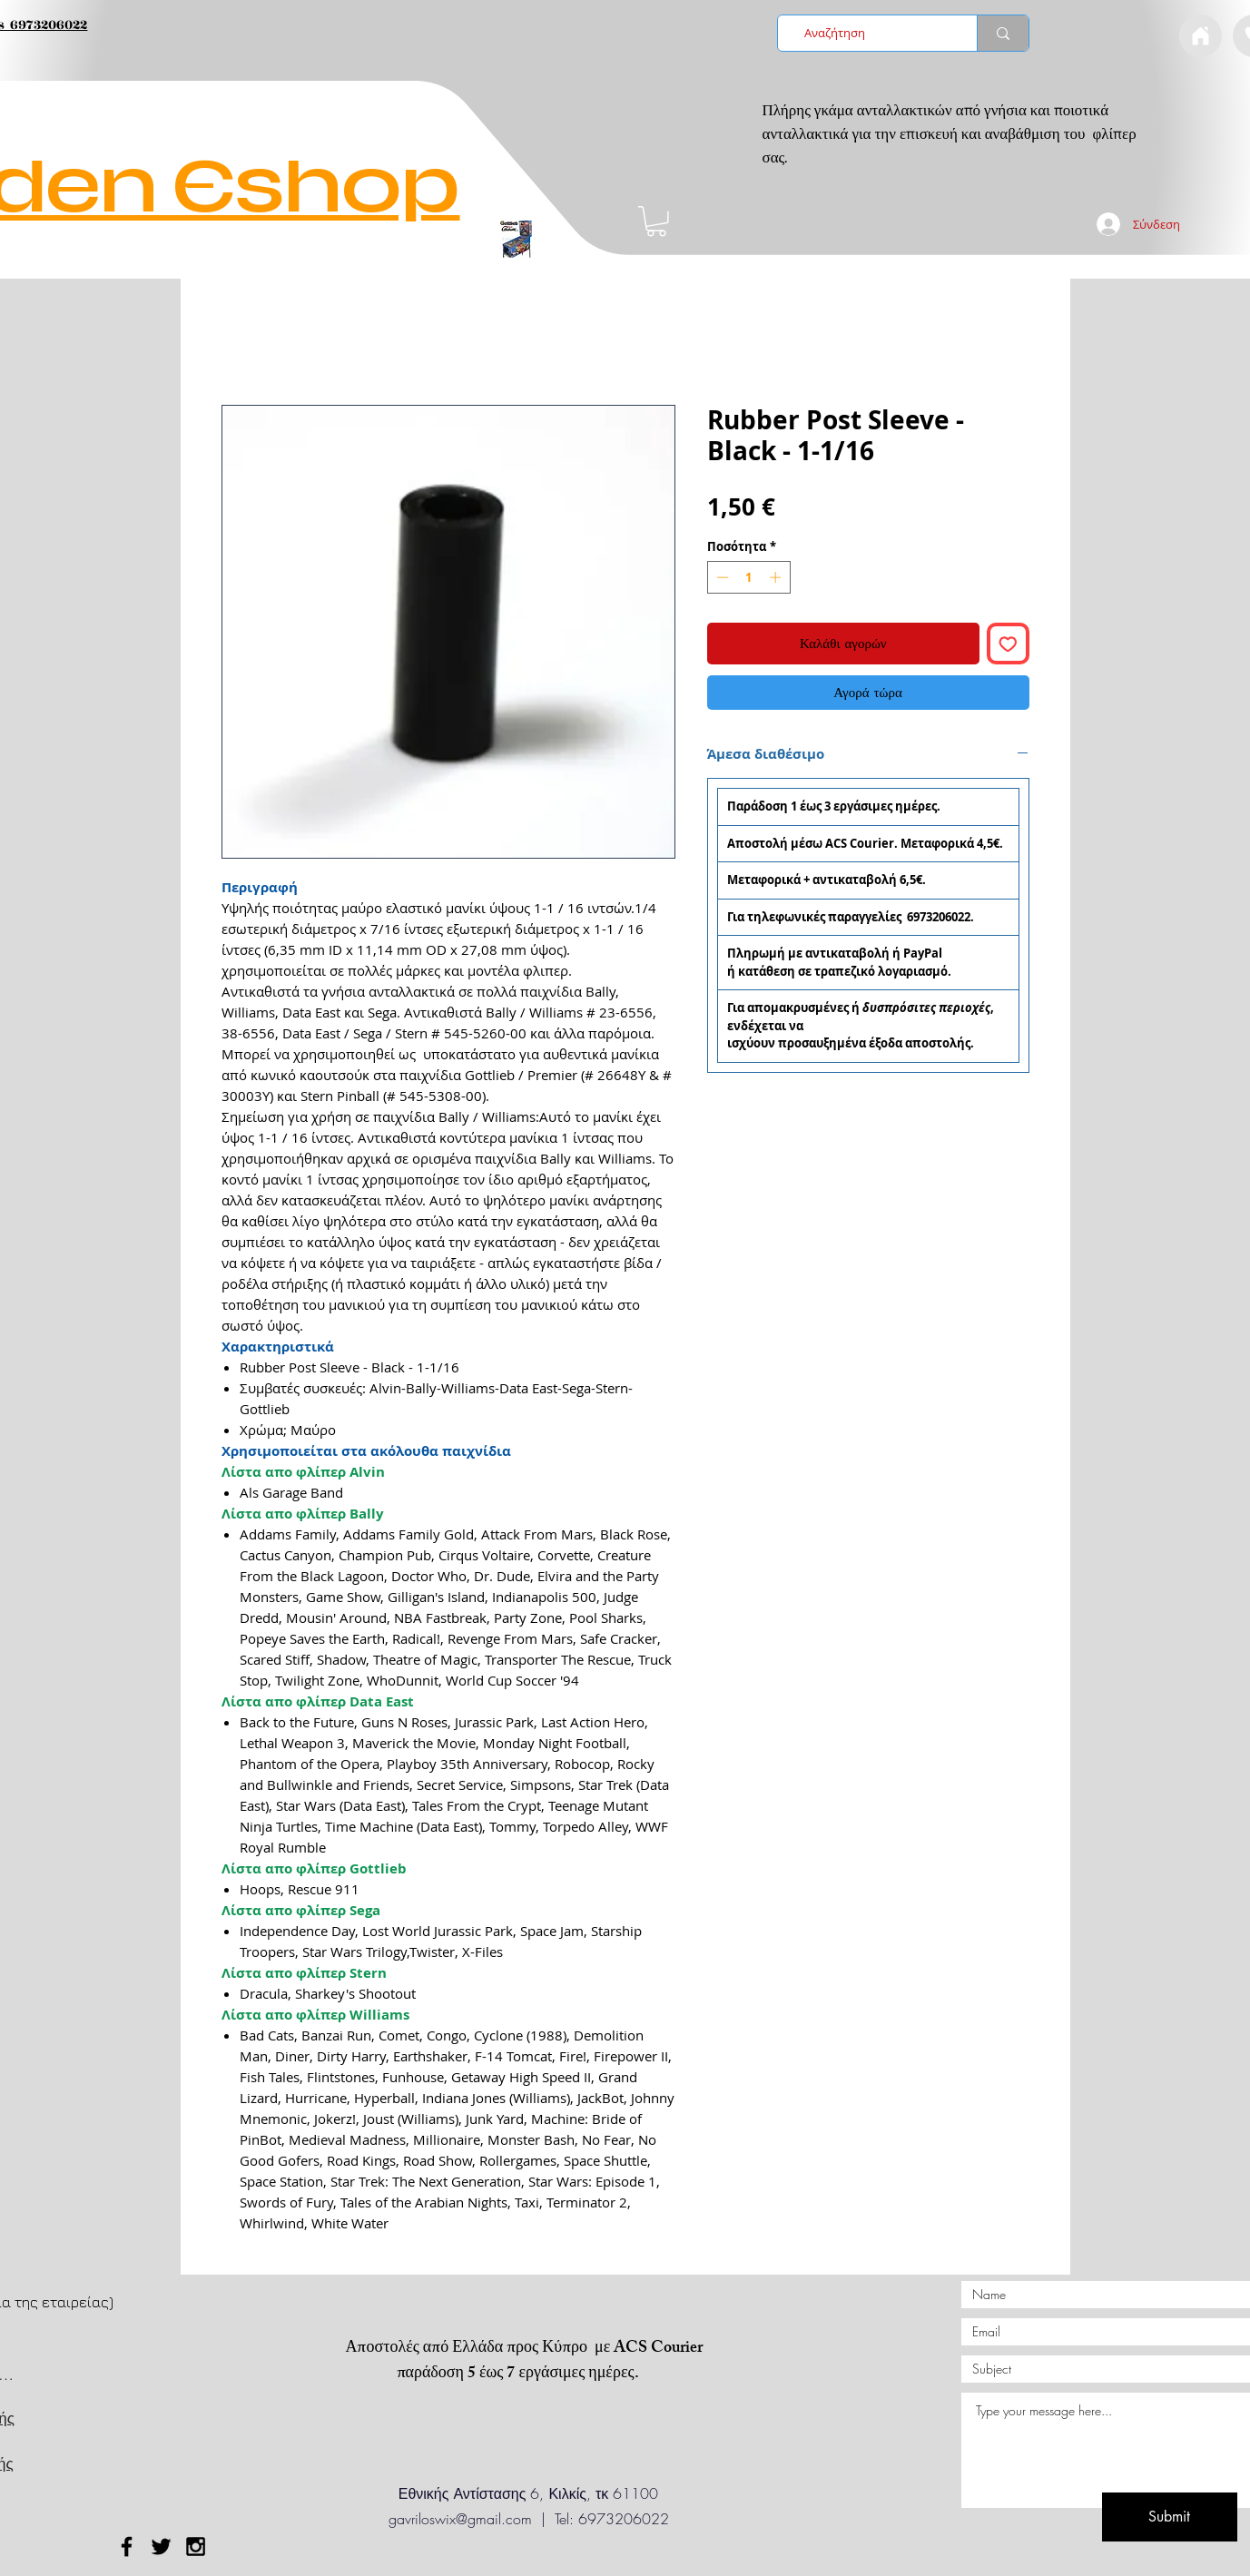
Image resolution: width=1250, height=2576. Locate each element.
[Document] (1200, 36)
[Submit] (1169, 2517)
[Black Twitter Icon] (161, 2546)
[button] (656, 221)
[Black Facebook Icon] (126, 2546)
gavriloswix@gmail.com (460, 2519)
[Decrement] (721, 577)
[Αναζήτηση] (871, 33)
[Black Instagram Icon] (195, 2546)
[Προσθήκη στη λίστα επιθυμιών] (1008, 644)
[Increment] (777, 577)
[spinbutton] (748, 577)
